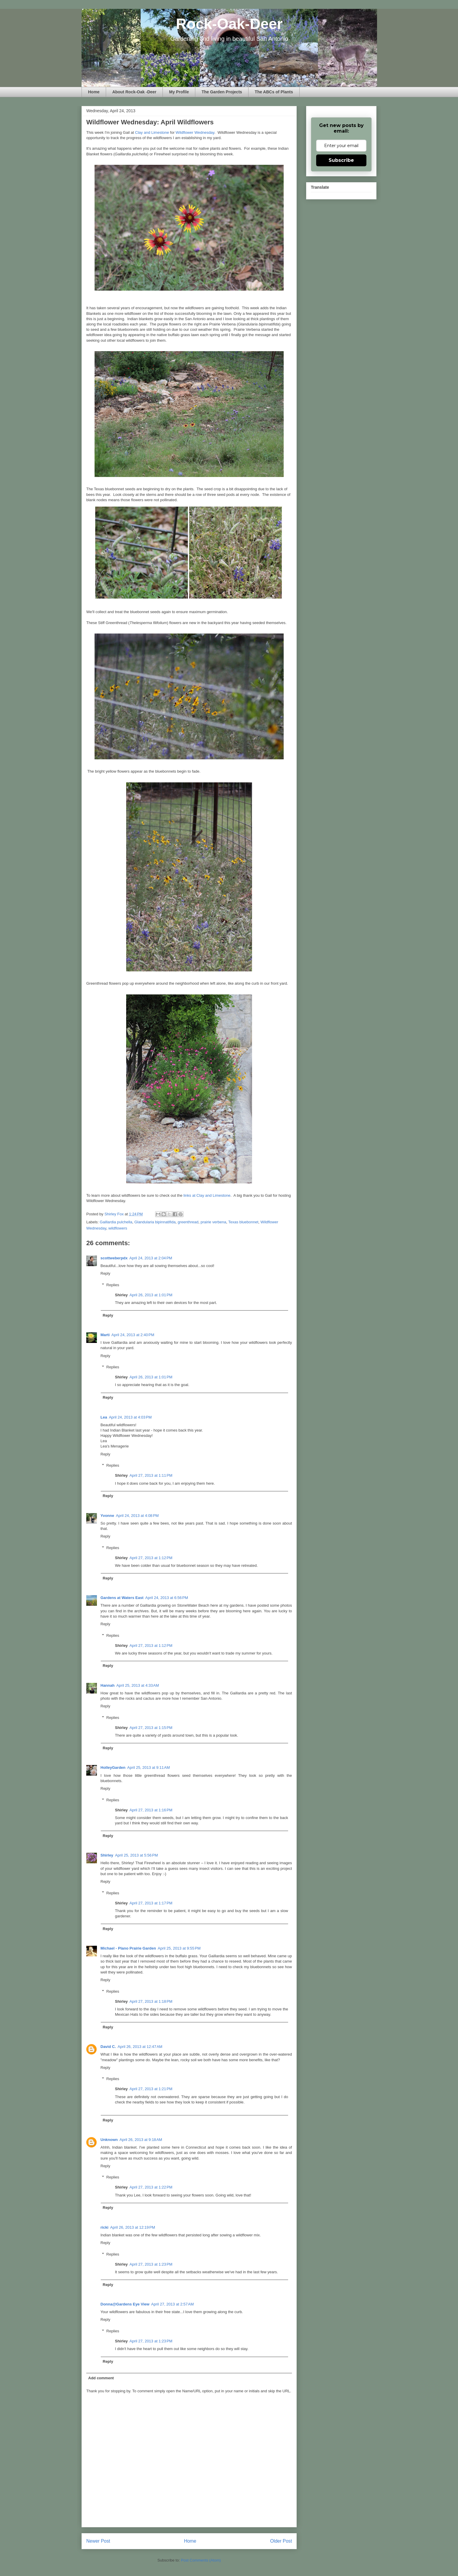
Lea (103, 1417)
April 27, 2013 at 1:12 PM (150, 1558)
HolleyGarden (113, 1767)
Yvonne (107, 1515)
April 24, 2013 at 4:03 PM (130, 1417)
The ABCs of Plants (274, 91)
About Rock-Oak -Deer (134, 91)
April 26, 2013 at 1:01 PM (150, 1295)
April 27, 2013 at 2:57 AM (172, 2304)
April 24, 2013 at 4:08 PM (137, 1515)
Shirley (106, 1855)
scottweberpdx (114, 1258)
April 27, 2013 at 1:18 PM (150, 2001)
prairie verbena (213, 1222)
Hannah (107, 1685)
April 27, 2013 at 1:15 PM (150, 1727)
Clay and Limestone (152, 132)
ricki (104, 2227)
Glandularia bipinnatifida (155, 1222)
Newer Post (98, 2541)
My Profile (179, 91)
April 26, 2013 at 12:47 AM (140, 2046)
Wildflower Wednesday (195, 132)
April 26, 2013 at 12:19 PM (132, 2227)
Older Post (281, 2541)
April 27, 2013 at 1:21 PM (150, 2089)
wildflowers (117, 1228)
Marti (105, 1335)
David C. (108, 2046)
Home (94, 91)
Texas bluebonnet (243, 1222)
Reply (105, 1273)
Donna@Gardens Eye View (125, 2304)
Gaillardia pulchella (116, 1222)
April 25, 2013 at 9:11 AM (148, 1767)
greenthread (188, 1222)
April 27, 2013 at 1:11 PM (150, 1475)
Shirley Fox (114, 1214)
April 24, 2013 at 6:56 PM (166, 1597)
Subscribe (341, 160)
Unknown (109, 2139)
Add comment (101, 2378)
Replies (112, 1285)
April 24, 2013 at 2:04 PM (150, 1258)
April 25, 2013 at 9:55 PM (179, 1948)
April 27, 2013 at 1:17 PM (150, 1903)
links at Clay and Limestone (206, 1195)
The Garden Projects (222, 91)
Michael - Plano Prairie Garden (128, 1948)
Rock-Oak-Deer (229, 24)
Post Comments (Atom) (201, 2560)
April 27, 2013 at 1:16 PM (150, 1810)
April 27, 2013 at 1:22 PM (150, 2187)
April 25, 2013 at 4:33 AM (137, 1685)
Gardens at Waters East (121, 1597)
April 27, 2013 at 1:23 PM (150, 2264)
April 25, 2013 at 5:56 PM (136, 1855)
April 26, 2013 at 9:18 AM (141, 2139)
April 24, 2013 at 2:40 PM (132, 1335)
